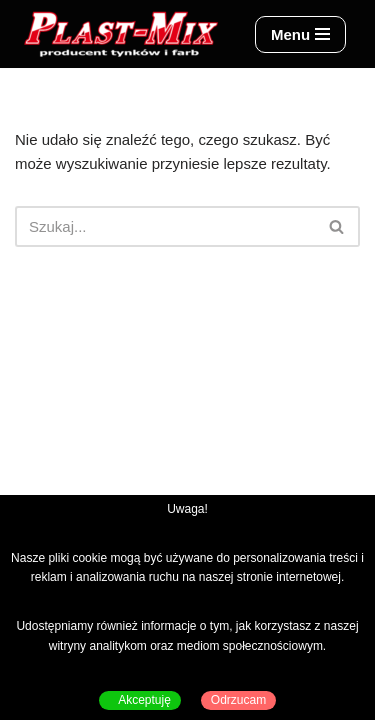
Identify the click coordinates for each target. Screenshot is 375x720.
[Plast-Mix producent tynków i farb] (120, 34)
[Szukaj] (165, 226)
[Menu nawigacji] (300, 34)
